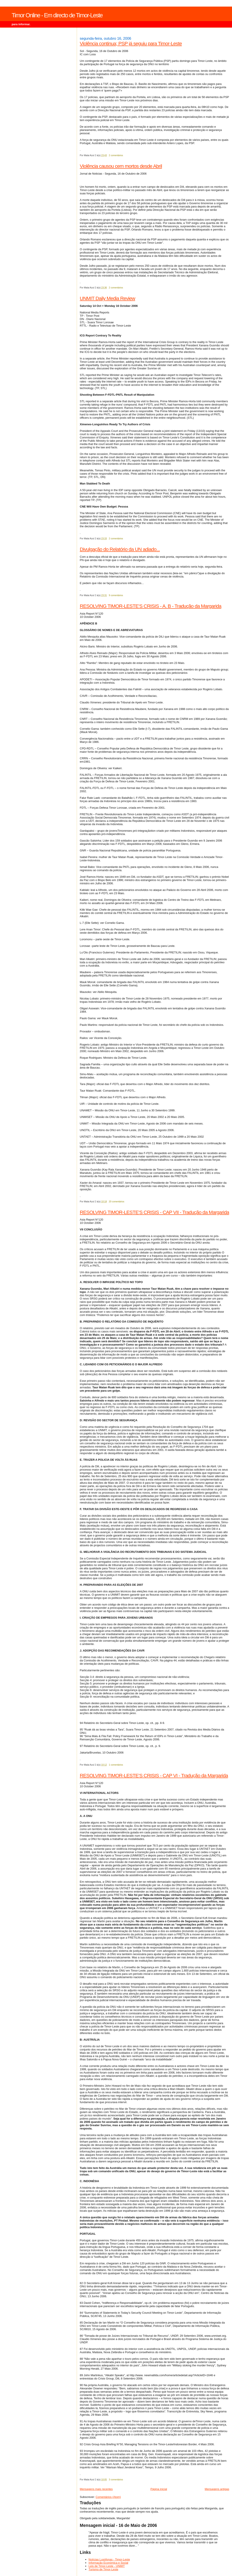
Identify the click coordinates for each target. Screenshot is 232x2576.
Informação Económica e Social (108, 2562)
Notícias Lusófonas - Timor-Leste (109, 2559)
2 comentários (116, 155)
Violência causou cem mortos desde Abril (121, 166)
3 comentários (116, 2479)
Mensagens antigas (217, 2489)
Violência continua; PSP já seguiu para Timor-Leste (131, 43)
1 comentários (116, 1765)
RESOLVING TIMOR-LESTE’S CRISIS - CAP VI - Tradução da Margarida (154, 1775)
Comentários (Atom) (108, 2497)
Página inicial (158, 2489)
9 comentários (116, 595)
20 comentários (116, 1201)
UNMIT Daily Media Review (107, 298)
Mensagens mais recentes (96, 2489)
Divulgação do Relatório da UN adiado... (120, 549)
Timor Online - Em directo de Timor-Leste (57, 15)
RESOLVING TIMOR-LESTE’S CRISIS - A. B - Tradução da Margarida (150, 606)
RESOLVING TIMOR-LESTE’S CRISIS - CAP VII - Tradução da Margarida (154, 1212)
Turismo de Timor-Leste (103, 2569)
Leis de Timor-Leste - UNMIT (107, 2566)
